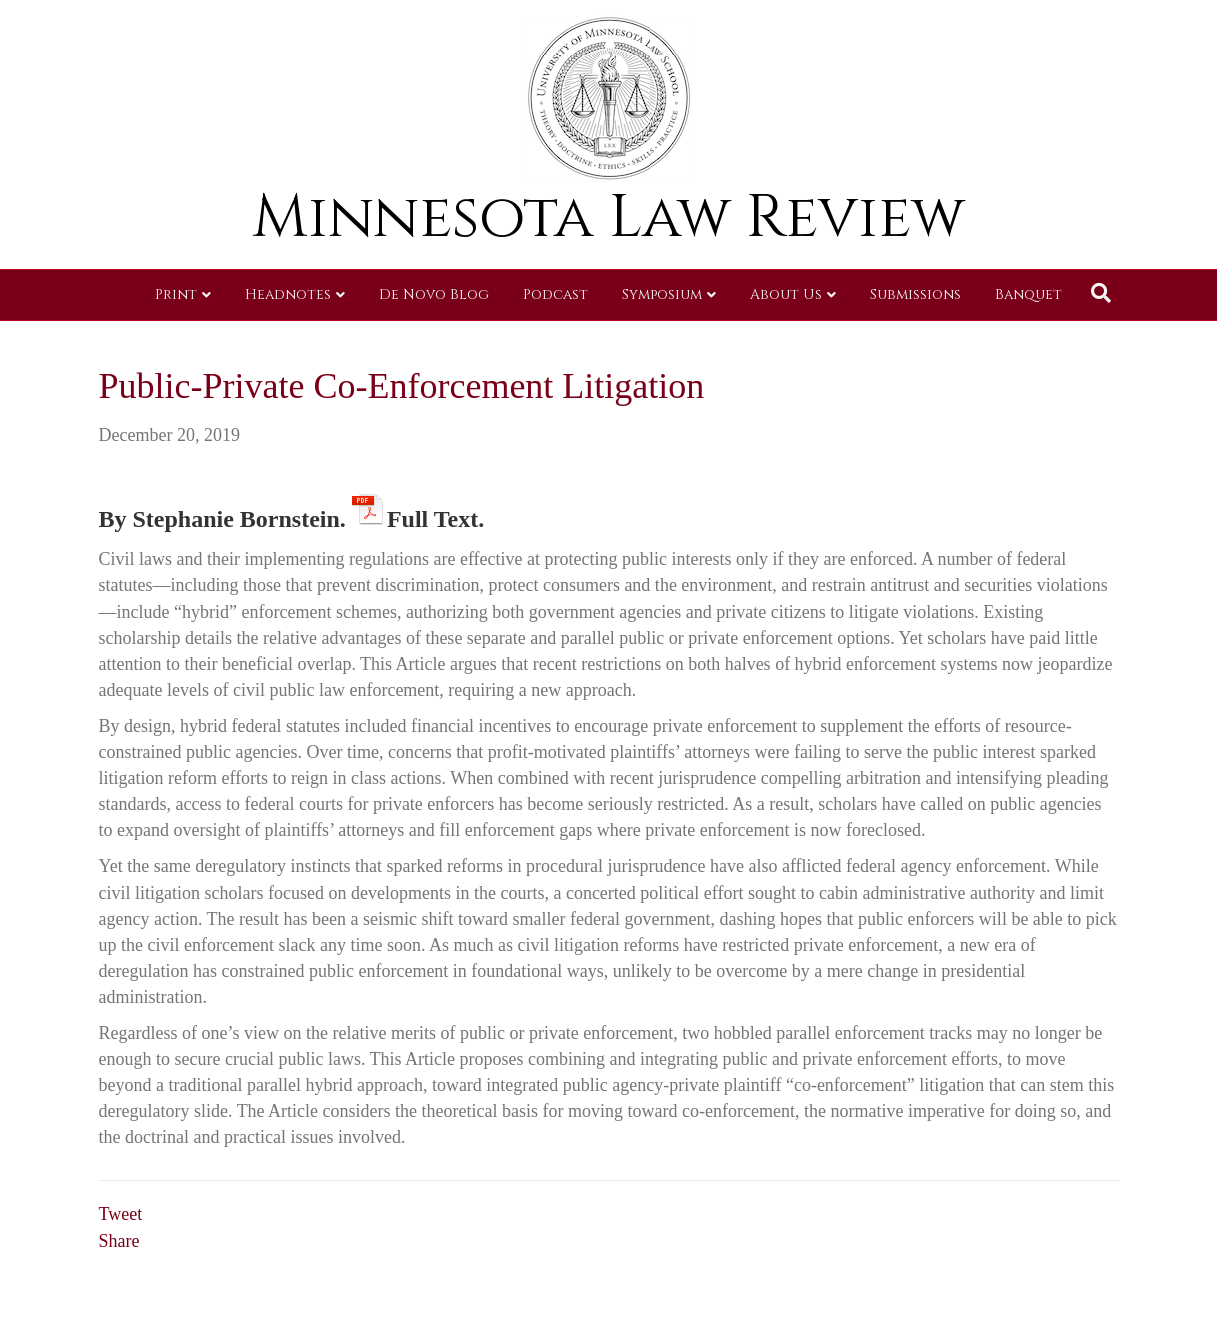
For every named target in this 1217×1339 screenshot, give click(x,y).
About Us (786, 294)
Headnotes (288, 294)
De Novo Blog (434, 294)
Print (176, 294)
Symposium (662, 294)
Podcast (555, 294)
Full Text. (435, 515)
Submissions (915, 294)
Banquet (1028, 294)
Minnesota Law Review (608, 217)
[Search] (1101, 293)
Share (119, 1241)
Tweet (121, 1214)
